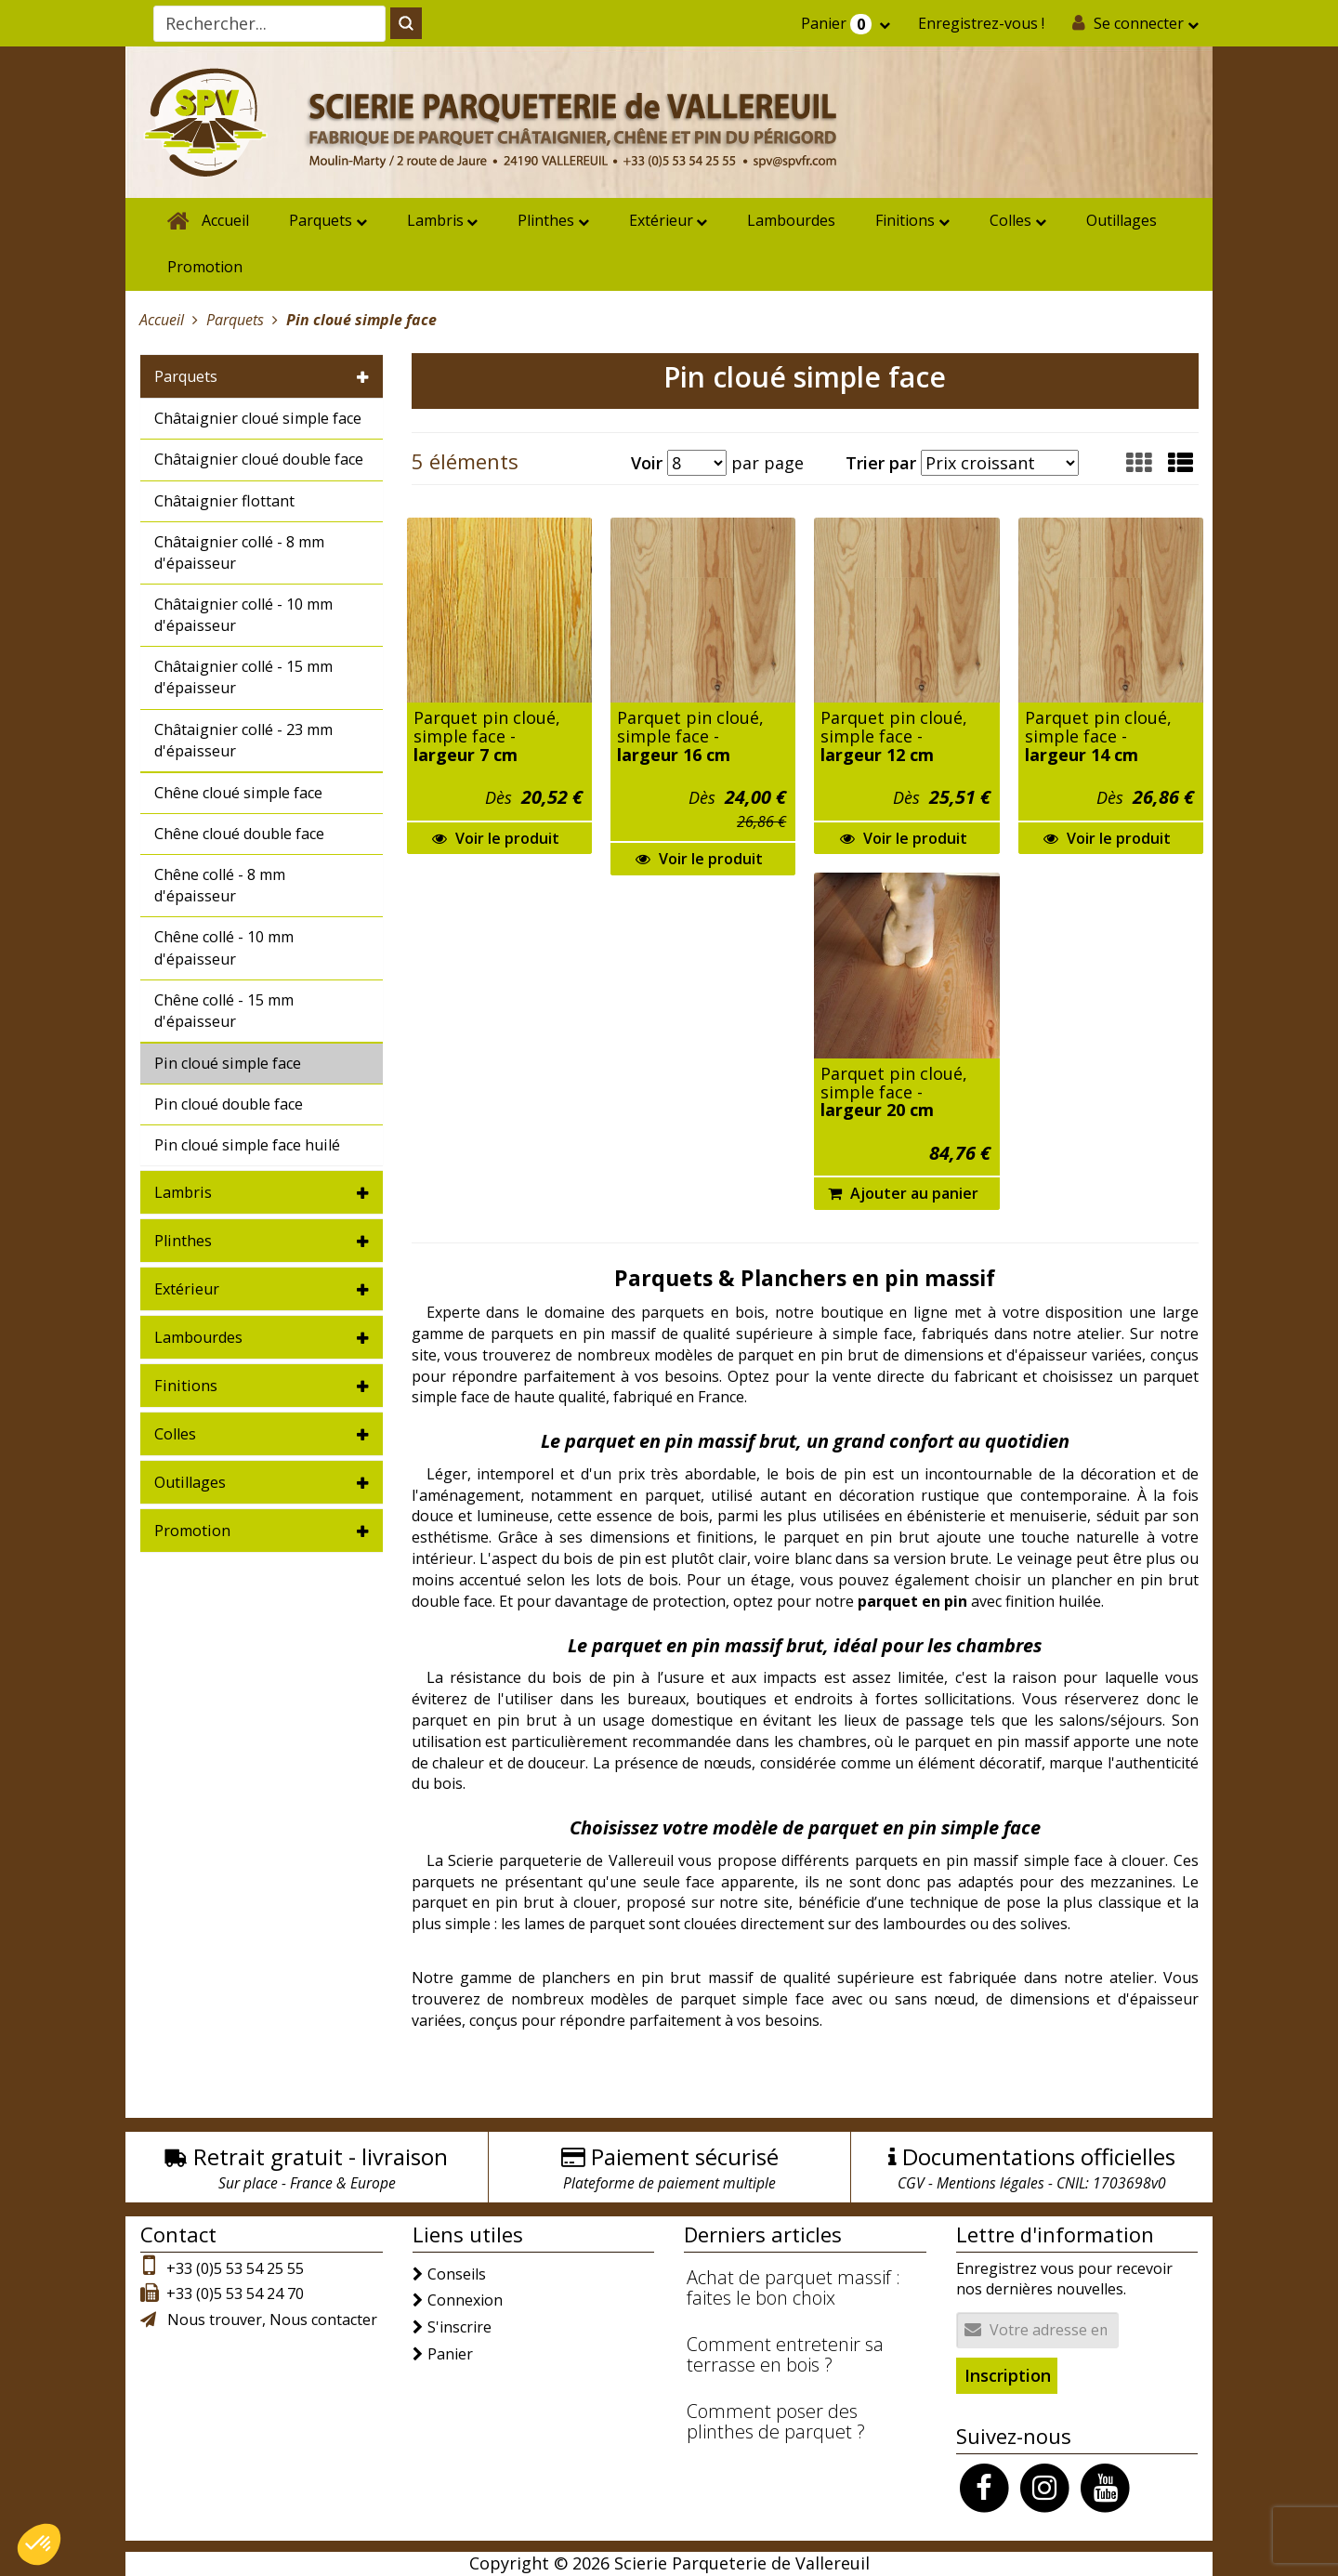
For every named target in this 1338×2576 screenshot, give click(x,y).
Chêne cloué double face (239, 833)
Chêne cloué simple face (238, 792)
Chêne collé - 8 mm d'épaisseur (219, 885)
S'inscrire (459, 2327)
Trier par (881, 463)
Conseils (456, 2274)
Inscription (1007, 2375)
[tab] (261, 376)
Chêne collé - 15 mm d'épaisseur (224, 1011)
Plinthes (546, 220)
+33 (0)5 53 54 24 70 (235, 2293)
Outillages (1121, 220)
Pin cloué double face (228, 1104)
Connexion (465, 2300)
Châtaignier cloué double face (258, 459)
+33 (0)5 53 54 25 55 (235, 2268)
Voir (646, 463)
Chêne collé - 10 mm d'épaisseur (224, 947)
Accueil (225, 220)
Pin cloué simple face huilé (247, 1145)
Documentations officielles (1038, 2156)
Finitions (905, 220)
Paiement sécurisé (685, 2156)
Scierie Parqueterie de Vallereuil (742, 2563)
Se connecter (1139, 23)
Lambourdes (791, 220)
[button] (1180, 463)
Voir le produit (495, 838)
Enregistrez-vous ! (981, 23)
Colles (1010, 220)
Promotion (205, 266)
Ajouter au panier (903, 1193)
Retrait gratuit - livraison (320, 2156)
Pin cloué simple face (227, 1063)
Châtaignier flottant (224, 501)
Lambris (435, 220)
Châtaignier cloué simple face (257, 418)
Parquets (320, 220)
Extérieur (661, 220)
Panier (838, 24)
